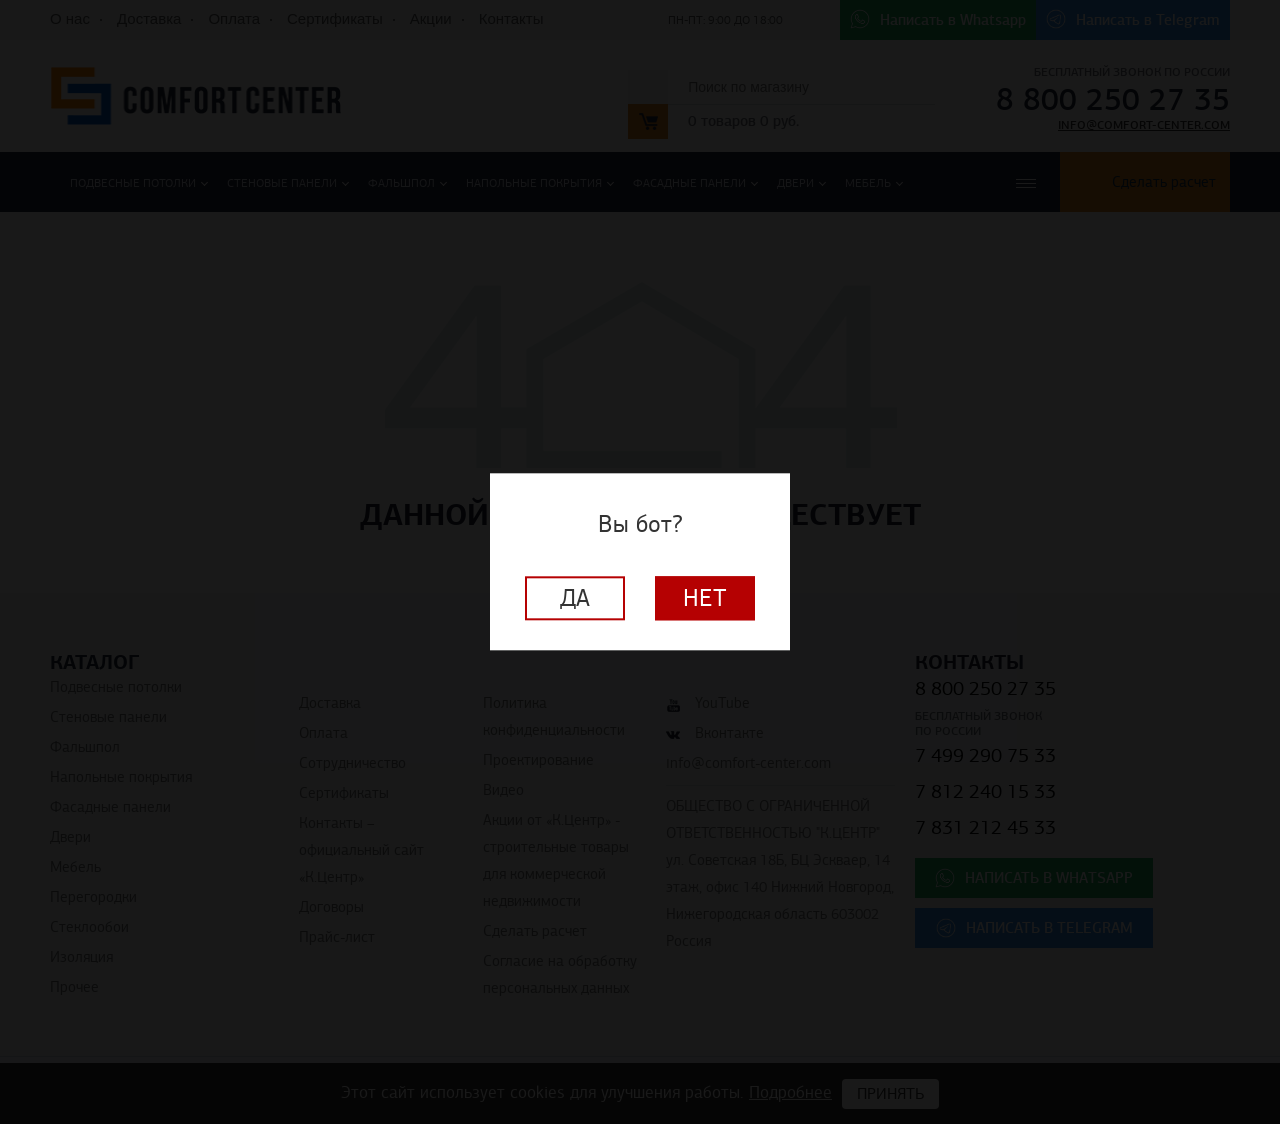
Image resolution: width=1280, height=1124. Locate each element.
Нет (705, 599)
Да (575, 599)
